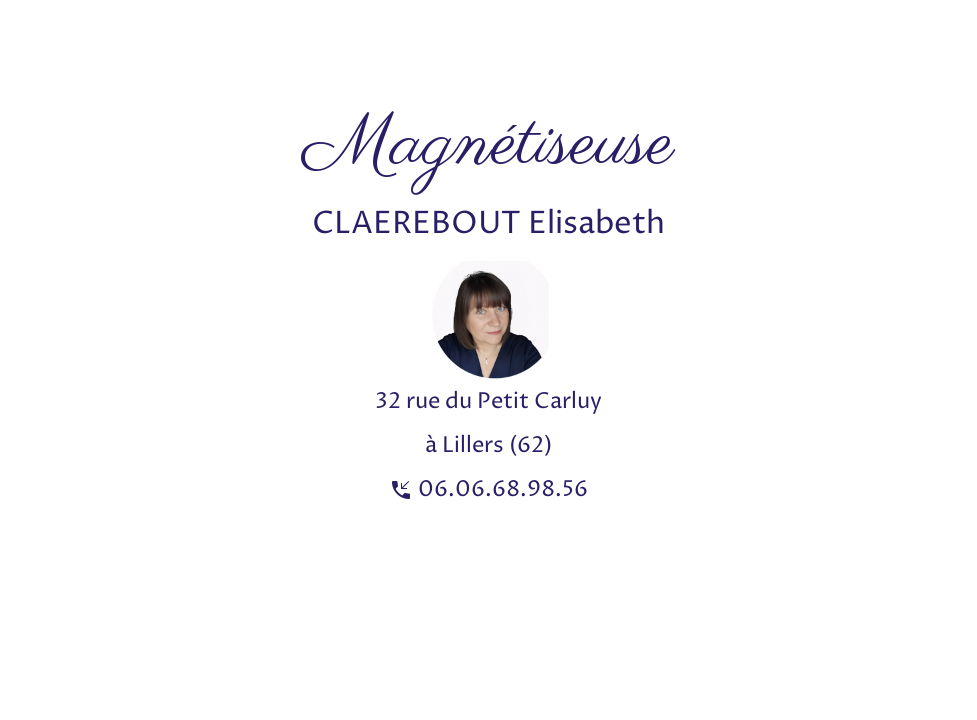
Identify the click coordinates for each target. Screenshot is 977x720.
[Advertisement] (364, 45)
